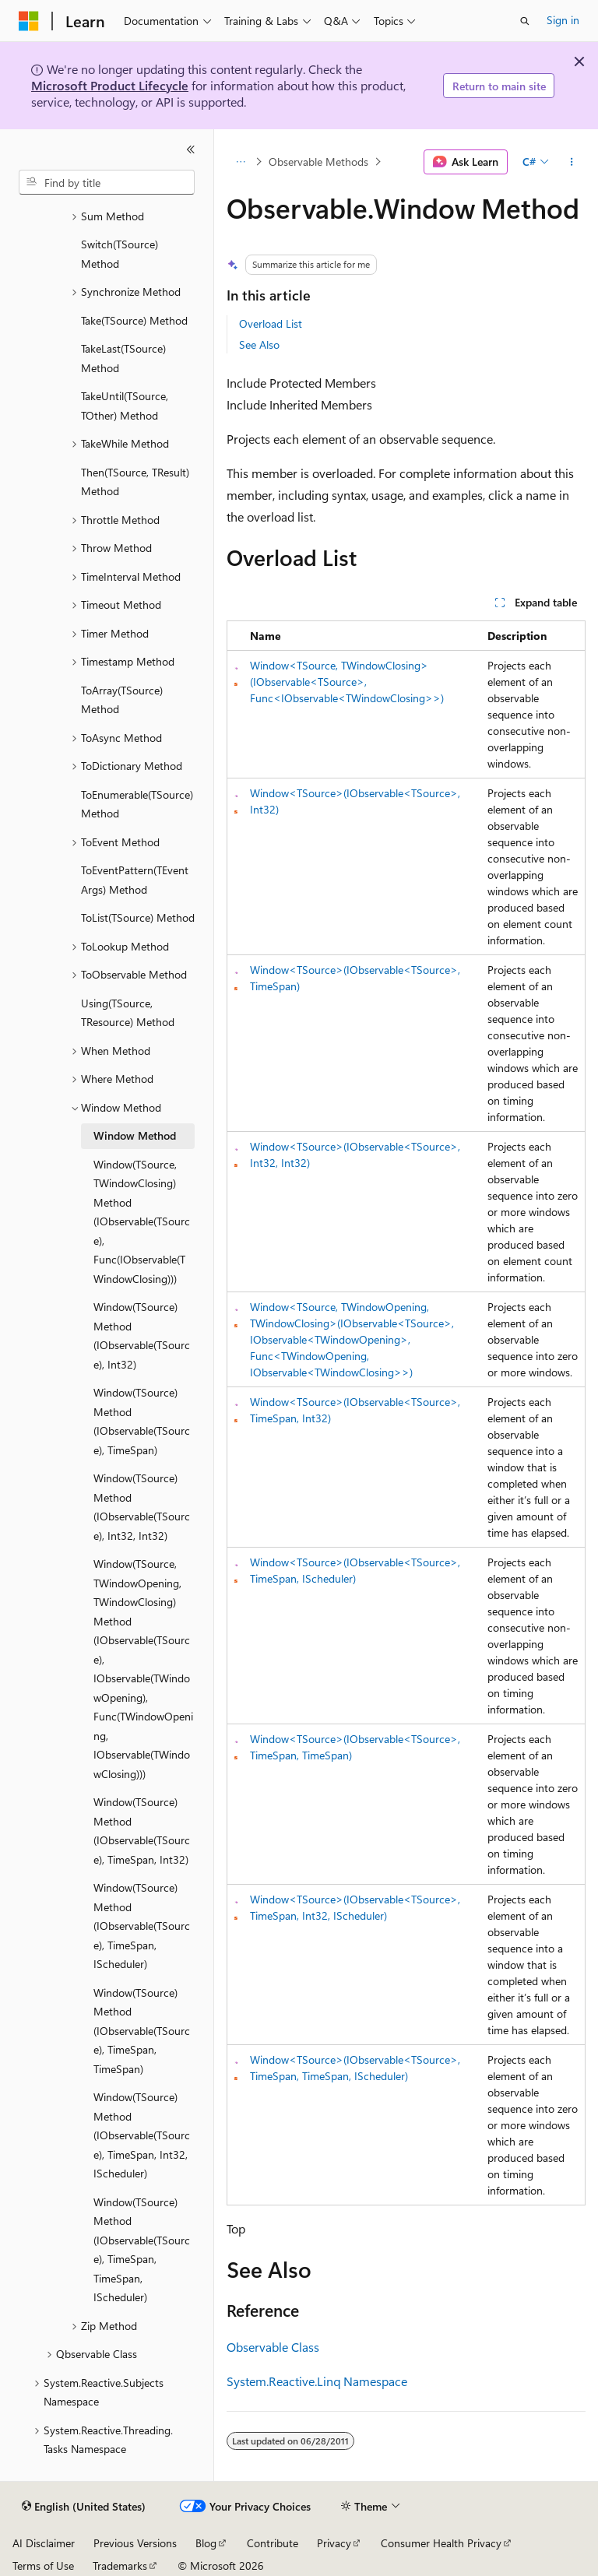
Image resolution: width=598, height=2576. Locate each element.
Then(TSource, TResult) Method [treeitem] (135, 482)
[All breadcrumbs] (240, 161)
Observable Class (273, 2347)
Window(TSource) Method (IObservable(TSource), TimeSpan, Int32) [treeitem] (141, 1830)
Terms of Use (43, 2565)
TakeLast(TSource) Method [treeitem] (123, 358)
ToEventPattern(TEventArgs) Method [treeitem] (134, 880)
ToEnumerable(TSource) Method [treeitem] (137, 804)
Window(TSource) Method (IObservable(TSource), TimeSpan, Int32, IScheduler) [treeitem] (141, 2135)
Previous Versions (135, 2543)
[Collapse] (190, 149)
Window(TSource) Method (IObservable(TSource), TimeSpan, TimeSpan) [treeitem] (141, 2030)
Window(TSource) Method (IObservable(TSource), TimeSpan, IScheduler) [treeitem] (141, 1925)
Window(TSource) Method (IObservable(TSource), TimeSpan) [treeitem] (141, 1421)
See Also (259, 344)
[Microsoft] (29, 21)
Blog (205, 2543)
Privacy (334, 2543)
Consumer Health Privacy (441, 2543)
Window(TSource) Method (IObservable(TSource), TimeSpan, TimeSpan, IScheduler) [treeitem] (141, 2250)
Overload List (270, 323)
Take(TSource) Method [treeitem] (134, 320)
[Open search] (524, 21)
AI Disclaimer (43, 2543)
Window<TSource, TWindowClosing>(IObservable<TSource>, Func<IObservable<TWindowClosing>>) (347, 681)
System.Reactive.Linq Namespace (317, 2381)
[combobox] (107, 182)
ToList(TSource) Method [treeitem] (138, 917)
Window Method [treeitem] (134, 1135)
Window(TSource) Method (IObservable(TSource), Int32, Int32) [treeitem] (141, 1507)
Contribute (272, 2543)
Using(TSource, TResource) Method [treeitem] (127, 1013)
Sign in (563, 19)
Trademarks (120, 2565)
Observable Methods (318, 161)
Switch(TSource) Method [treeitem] (119, 254)
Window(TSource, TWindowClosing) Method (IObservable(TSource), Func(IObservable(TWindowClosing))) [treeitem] (141, 1221)
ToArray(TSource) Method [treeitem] (122, 700)
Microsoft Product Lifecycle (109, 85)
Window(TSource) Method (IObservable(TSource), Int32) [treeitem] (141, 1335)
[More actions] (572, 161)
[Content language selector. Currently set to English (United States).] (83, 2506)
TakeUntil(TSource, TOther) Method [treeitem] (124, 405)
